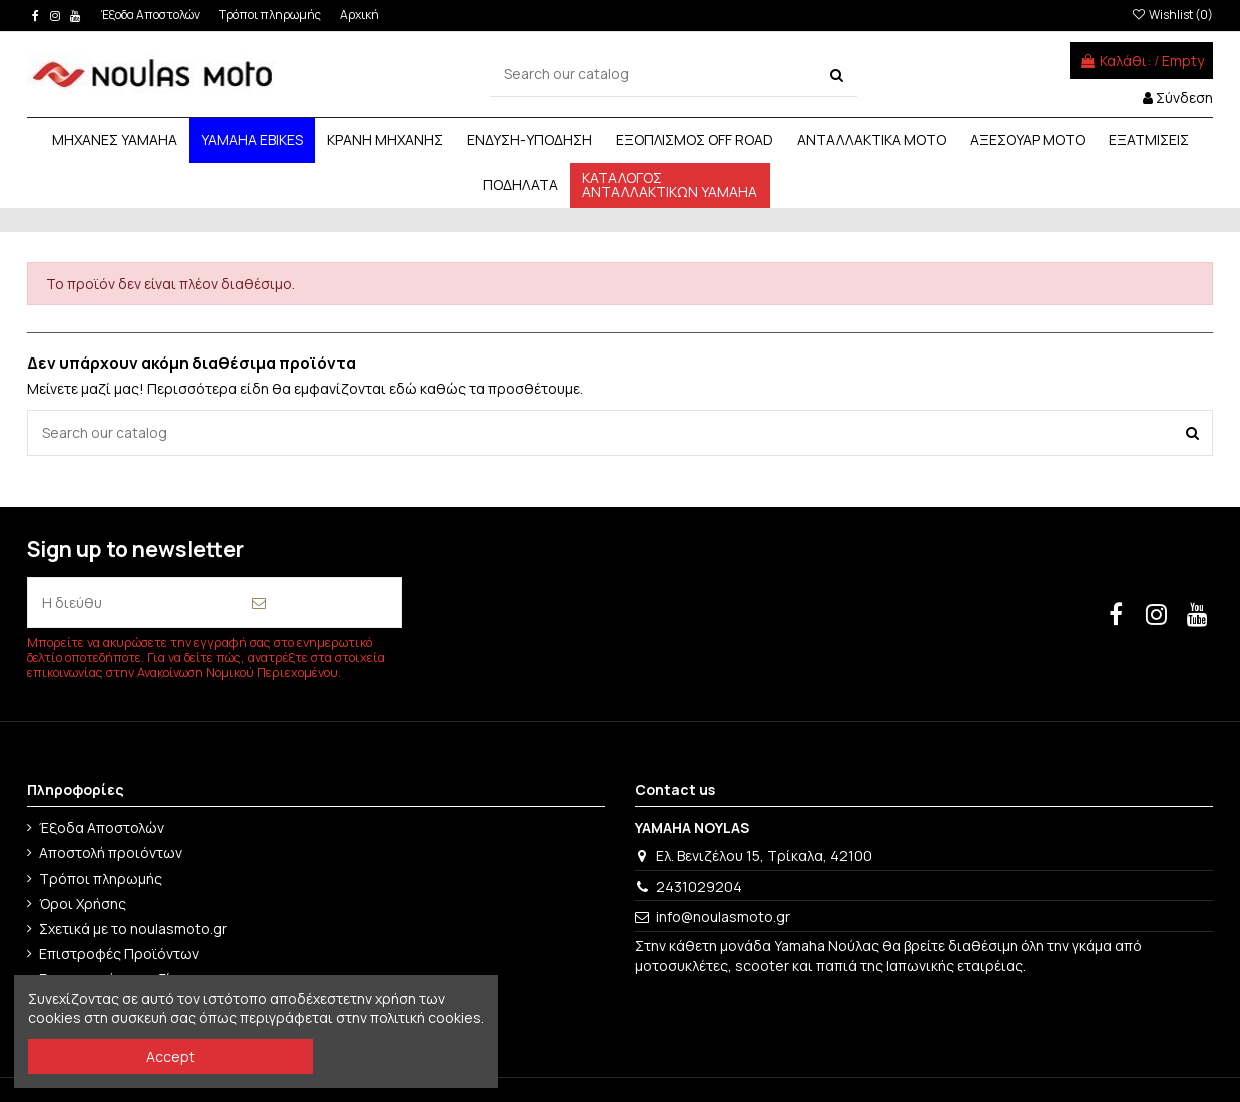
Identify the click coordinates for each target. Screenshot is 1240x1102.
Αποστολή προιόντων (110, 852)
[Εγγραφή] (258, 602)
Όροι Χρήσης (82, 903)
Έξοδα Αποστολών (151, 14)
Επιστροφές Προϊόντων (119, 953)
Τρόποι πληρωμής (271, 14)
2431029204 (699, 886)
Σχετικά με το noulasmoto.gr (133, 928)
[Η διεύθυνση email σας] (72, 602)
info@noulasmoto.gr (723, 916)
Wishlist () (1171, 14)
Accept (170, 1056)
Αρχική (359, 14)
